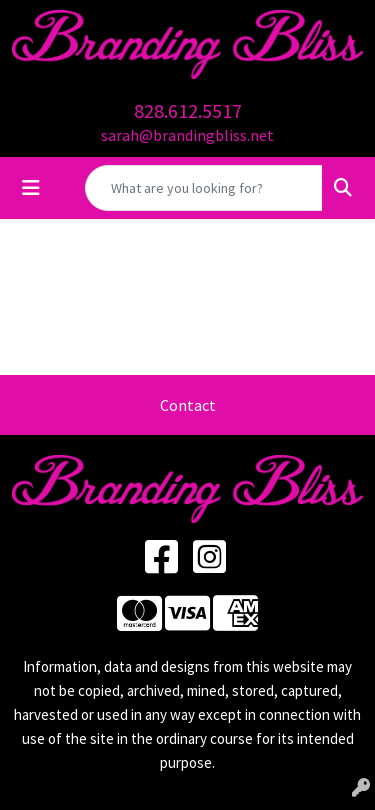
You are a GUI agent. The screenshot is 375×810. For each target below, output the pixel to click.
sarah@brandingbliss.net (187, 135)
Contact (188, 405)
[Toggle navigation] (31, 188)
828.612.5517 (188, 110)
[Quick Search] (204, 188)
